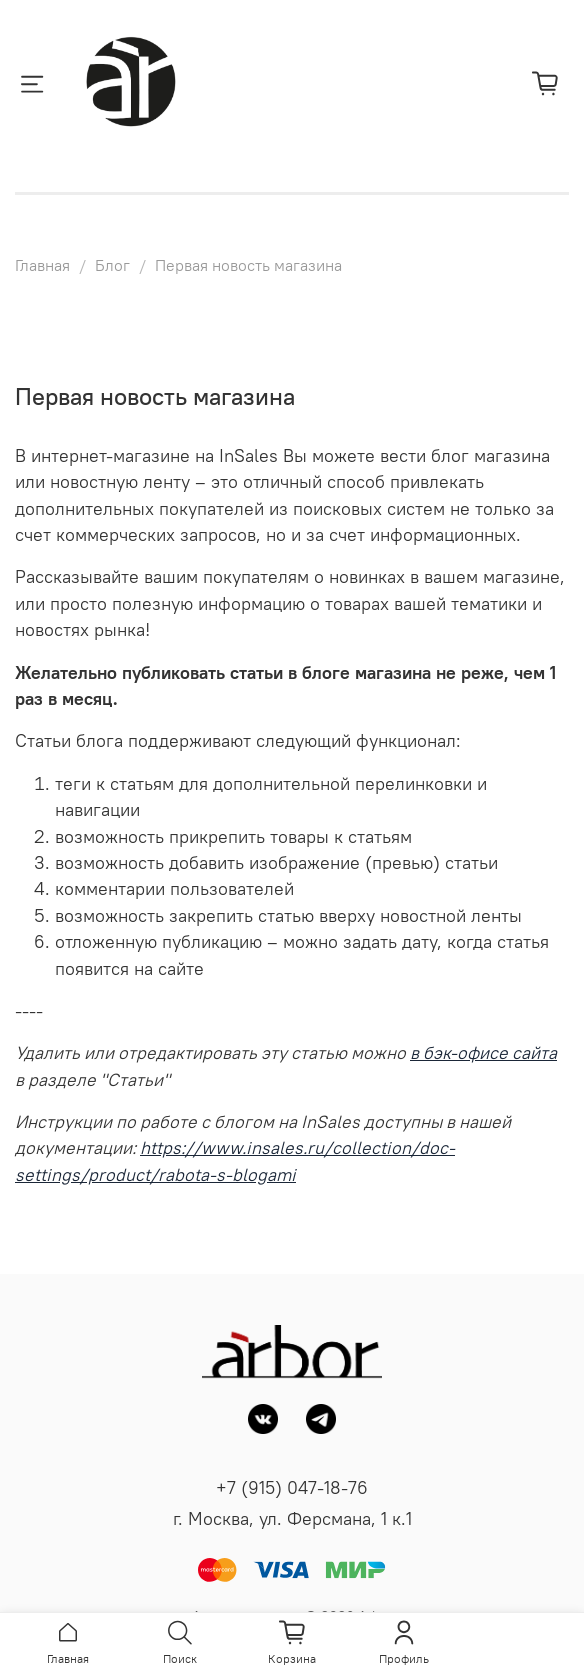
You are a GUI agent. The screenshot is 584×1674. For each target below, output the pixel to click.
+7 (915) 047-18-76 (292, 1487)
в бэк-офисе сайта (483, 1053)
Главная (42, 265)
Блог (112, 265)
